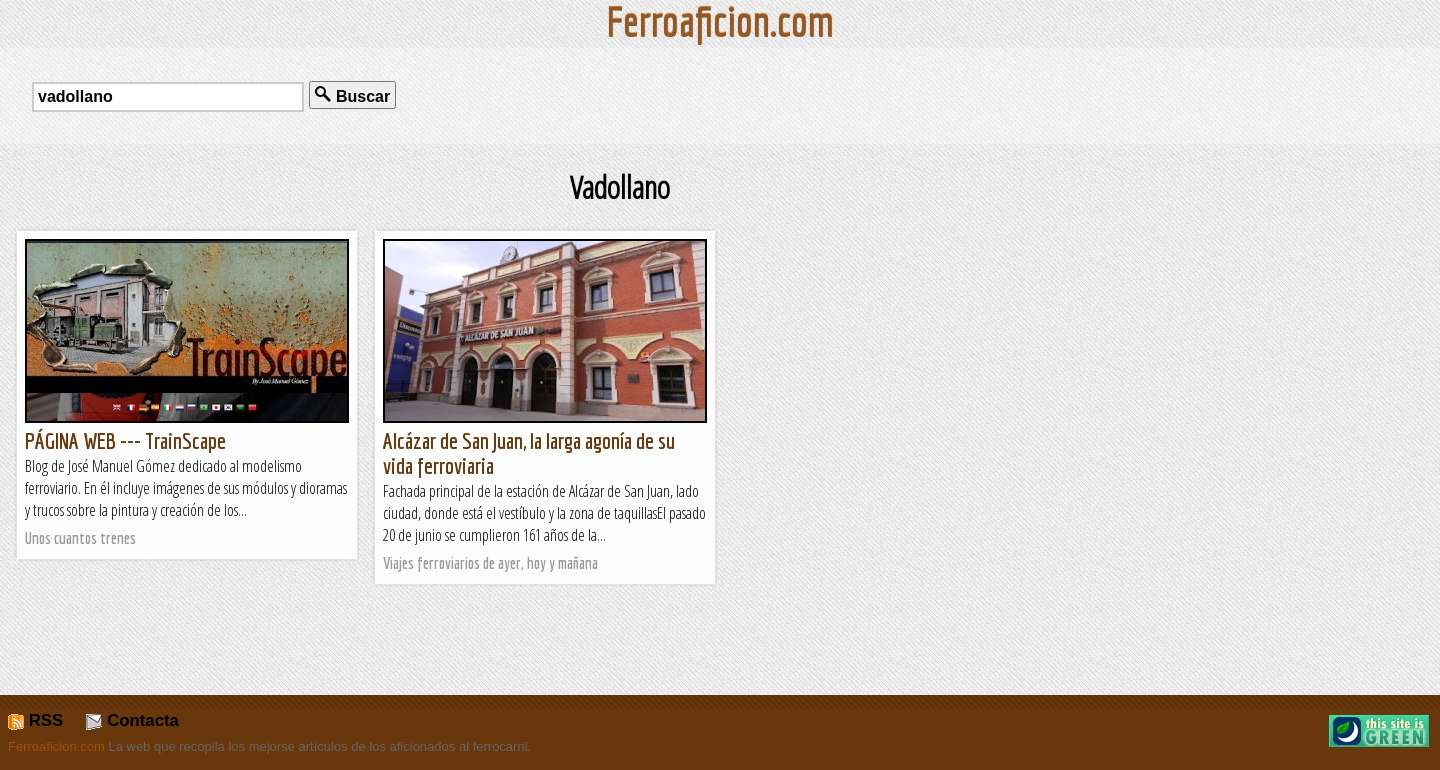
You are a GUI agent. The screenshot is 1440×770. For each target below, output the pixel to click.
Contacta (132, 720)
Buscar (352, 95)
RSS (35, 720)
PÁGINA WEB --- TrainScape (125, 440)
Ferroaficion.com (56, 746)
